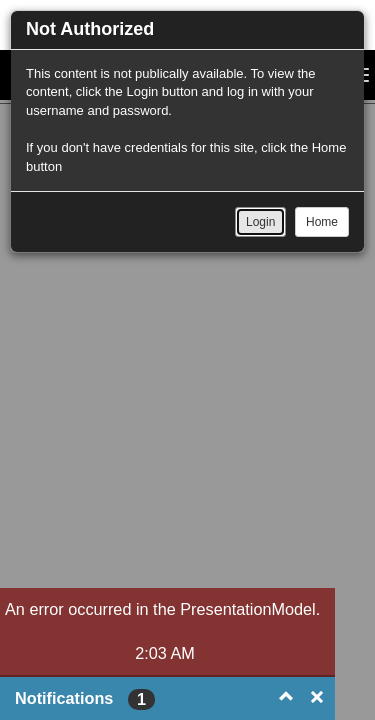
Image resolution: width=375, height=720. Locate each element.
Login (260, 222)
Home (322, 222)
